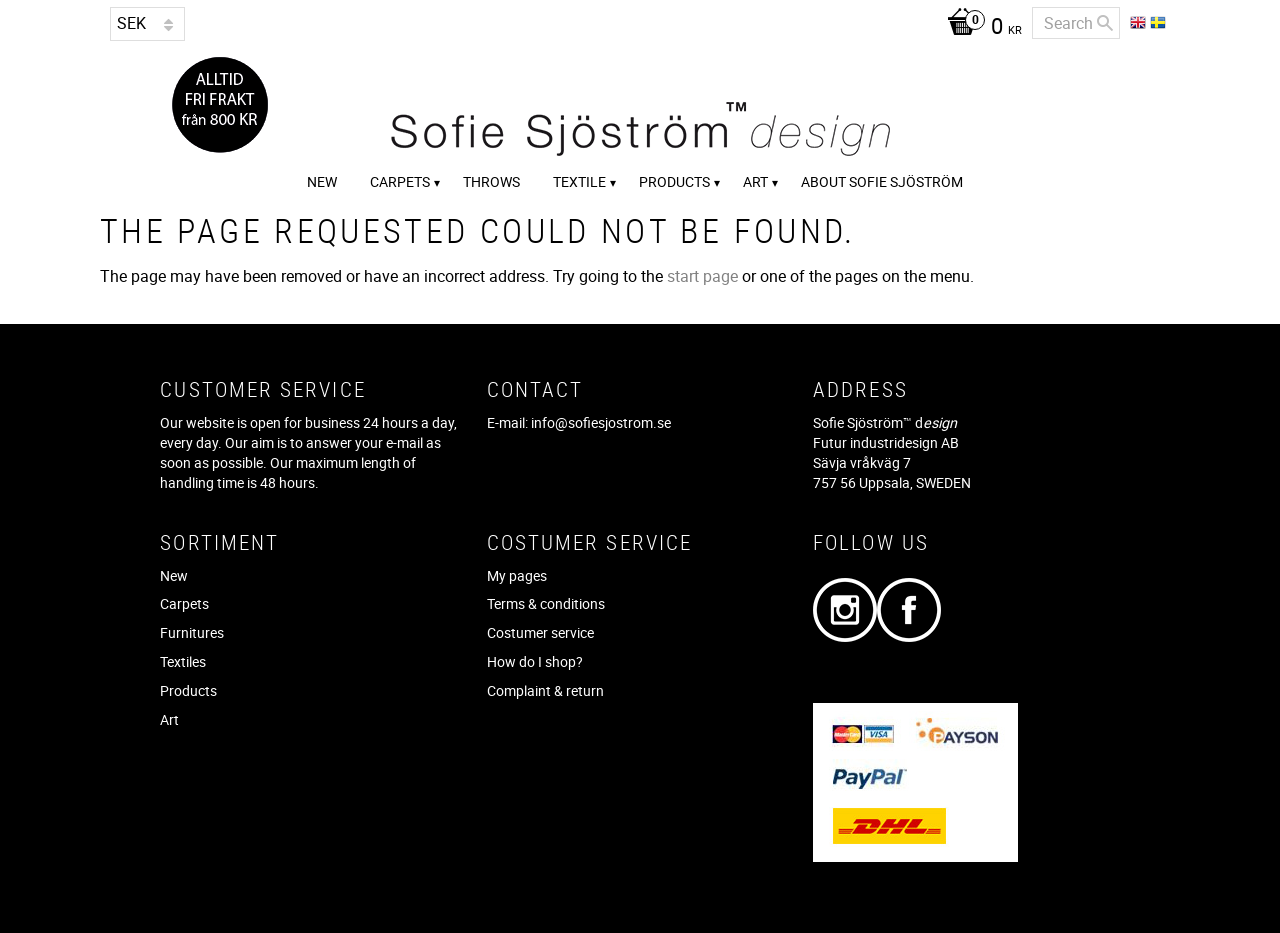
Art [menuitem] (755, 181)
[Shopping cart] (979, 28)
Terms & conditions (546, 603)
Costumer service (540, 632)
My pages (517, 575)
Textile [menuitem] (579, 181)
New (174, 575)
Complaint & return (545, 690)
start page (702, 276)
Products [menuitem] (674, 181)
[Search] (1105, 23)
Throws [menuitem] (491, 181)
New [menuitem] (322, 181)
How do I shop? (535, 661)
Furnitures (192, 632)
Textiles (183, 661)
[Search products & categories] (1076, 23)
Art (169, 719)
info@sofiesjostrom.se (601, 422)
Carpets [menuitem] (400, 181)
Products (188, 690)
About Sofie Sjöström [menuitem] (882, 181)
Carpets (184, 603)
